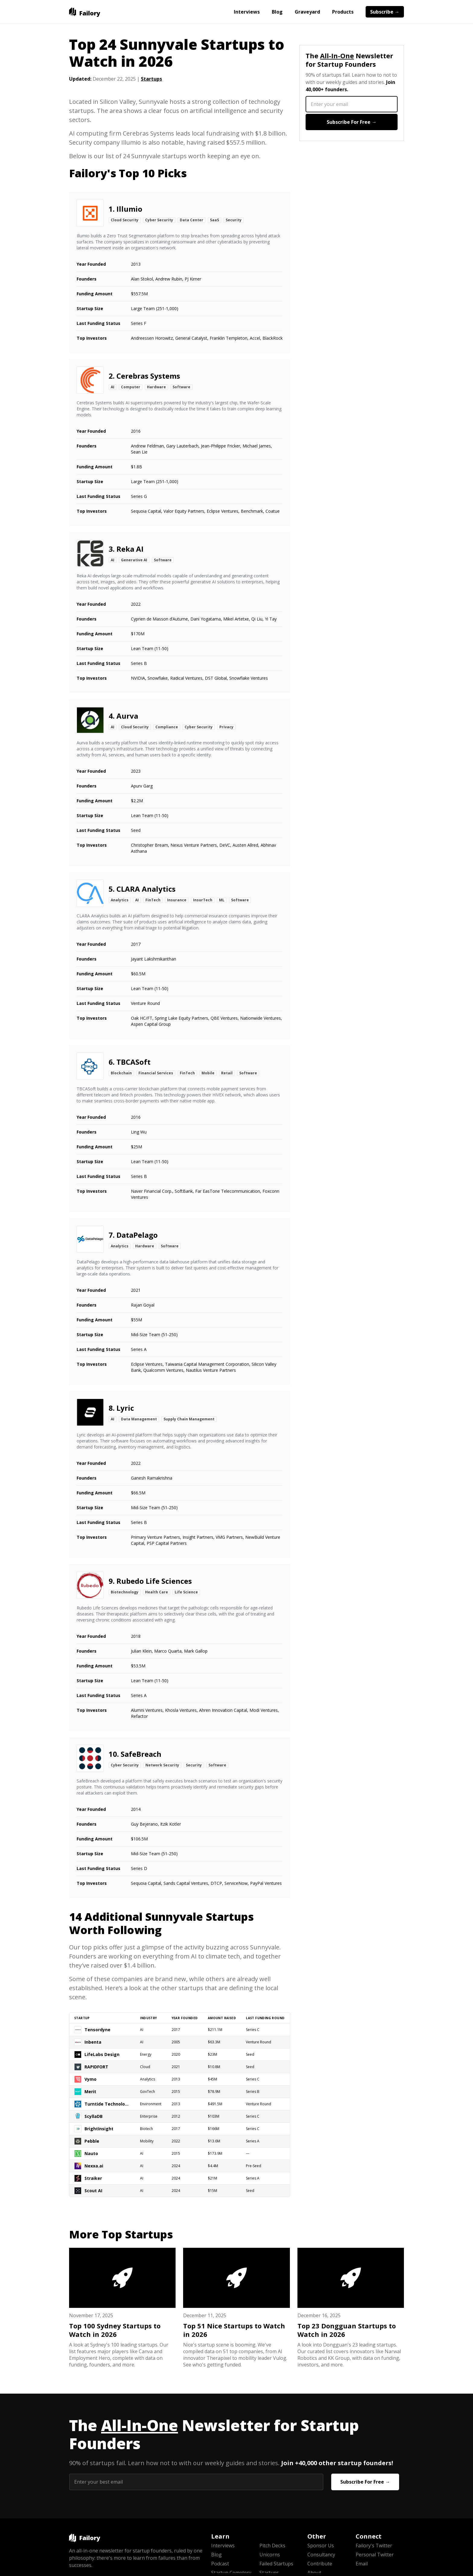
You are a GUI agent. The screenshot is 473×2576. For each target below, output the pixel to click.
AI (112, 387)
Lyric (125, 1408)
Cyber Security (159, 220)
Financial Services (155, 1073)
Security (234, 220)
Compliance (166, 727)
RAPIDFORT (96, 2067)
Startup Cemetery (231, 2573)
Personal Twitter (375, 2555)
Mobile (208, 1073)
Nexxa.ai (93, 2166)
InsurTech (202, 900)
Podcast (220, 2564)
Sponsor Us (320, 2545)
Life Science (186, 1592)
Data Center (191, 220)
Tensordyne (97, 2029)
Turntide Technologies (107, 2104)
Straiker (93, 2178)
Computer (130, 387)
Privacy (226, 727)
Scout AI (93, 2190)
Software (181, 387)
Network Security (162, 1765)
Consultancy (321, 2555)
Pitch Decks (272, 2545)
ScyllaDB (93, 2116)
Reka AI (130, 549)
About (314, 2573)
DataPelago (137, 1235)
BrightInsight (98, 2129)
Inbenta (92, 2042)
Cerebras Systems (148, 376)
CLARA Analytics (146, 889)
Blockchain (121, 1073)
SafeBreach (141, 1754)
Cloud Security (124, 220)
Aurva (127, 716)
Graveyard (307, 12)
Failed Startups (276, 2564)
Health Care (156, 1592)
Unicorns (269, 2555)
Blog (277, 12)
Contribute (319, 2564)
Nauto (91, 2153)
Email (362, 2564)
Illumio (129, 209)
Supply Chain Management (188, 1419)
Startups (151, 79)
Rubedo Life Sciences (154, 1581)
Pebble (91, 2141)
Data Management (139, 1419)
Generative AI (134, 560)
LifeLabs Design (101, 2054)
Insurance (176, 900)
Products (343, 12)
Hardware (156, 387)
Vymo (90, 2079)
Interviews (247, 12)
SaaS (214, 220)
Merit (90, 2091)
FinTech (152, 900)
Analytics (120, 900)
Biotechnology (124, 1592)
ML (221, 900)
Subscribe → (384, 11)
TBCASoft (133, 1062)
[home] (84, 11)
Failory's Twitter (374, 2545)
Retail (227, 1073)
